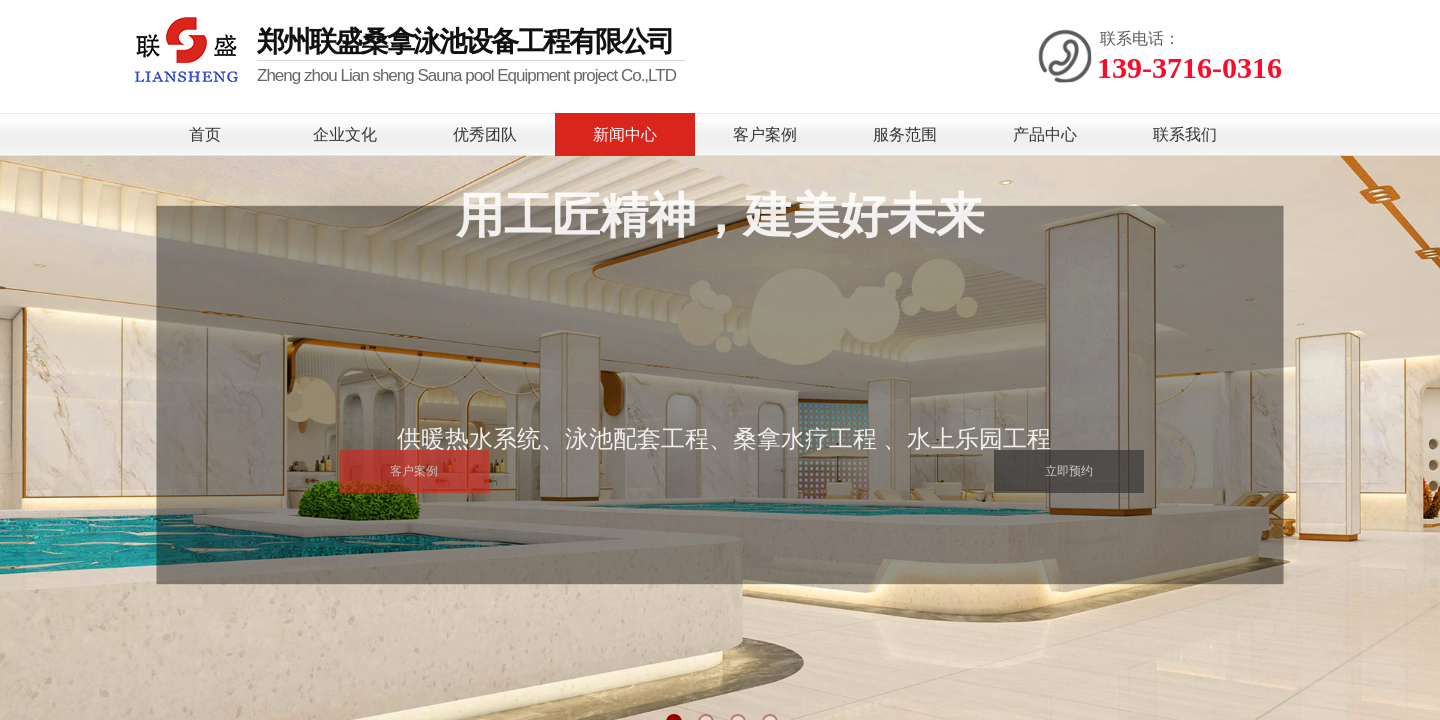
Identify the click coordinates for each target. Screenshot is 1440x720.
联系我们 (1185, 134)
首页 (205, 134)
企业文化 (345, 134)
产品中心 (1045, 134)
